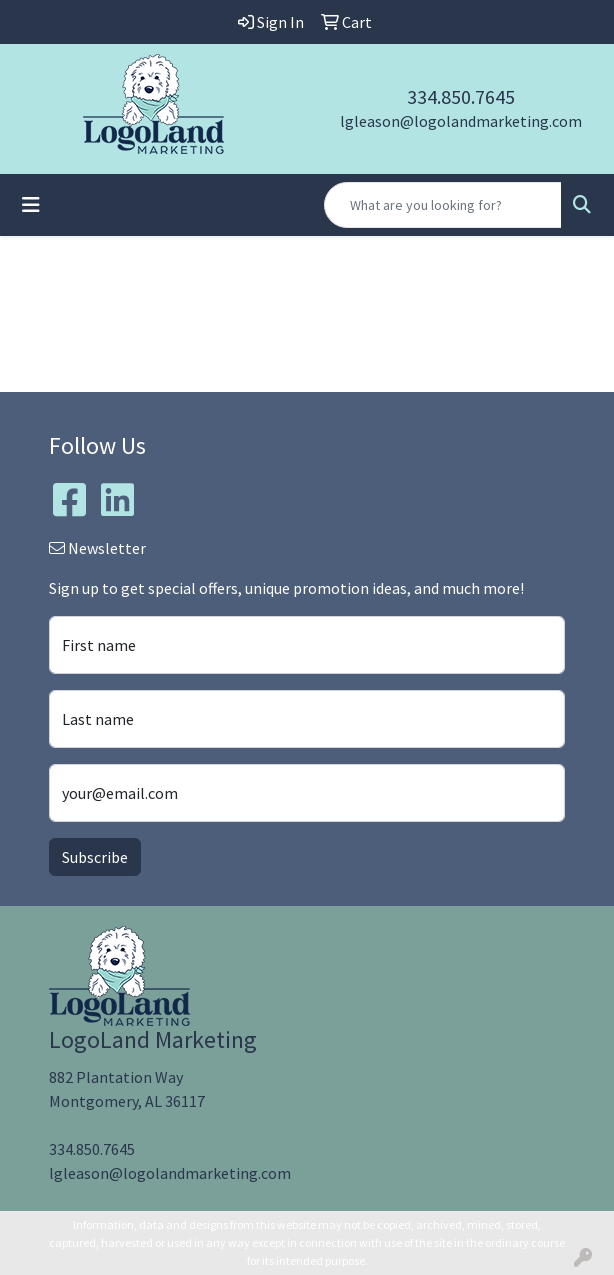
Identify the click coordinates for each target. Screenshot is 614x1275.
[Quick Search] (443, 205)
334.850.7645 (461, 96)
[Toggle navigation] (31, 205)
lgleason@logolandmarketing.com (461, 121)
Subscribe (95, 857)
